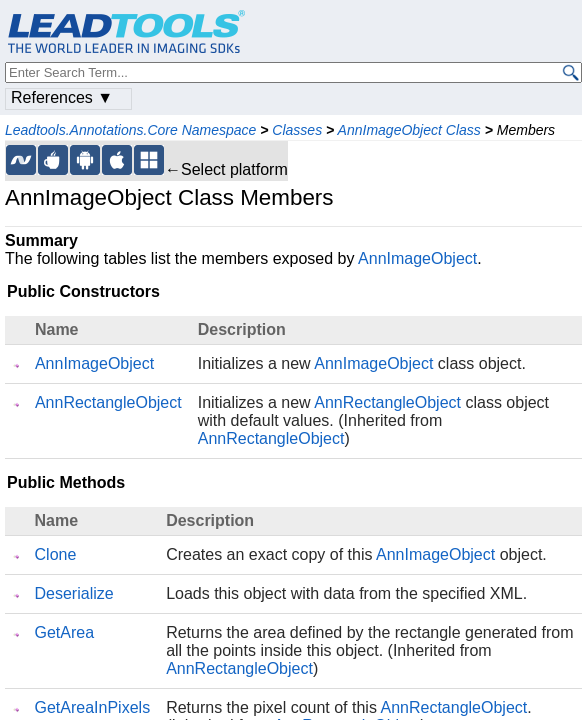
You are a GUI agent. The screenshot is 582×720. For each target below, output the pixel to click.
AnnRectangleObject (108, 402)
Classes (297, 130)
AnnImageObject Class (409, 130)
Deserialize (74, 593)
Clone (56, 554)
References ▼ (62, 97)
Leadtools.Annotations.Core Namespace (130, 130)
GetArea (65, 632)
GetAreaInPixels (93, 707)
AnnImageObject (417, 258)
